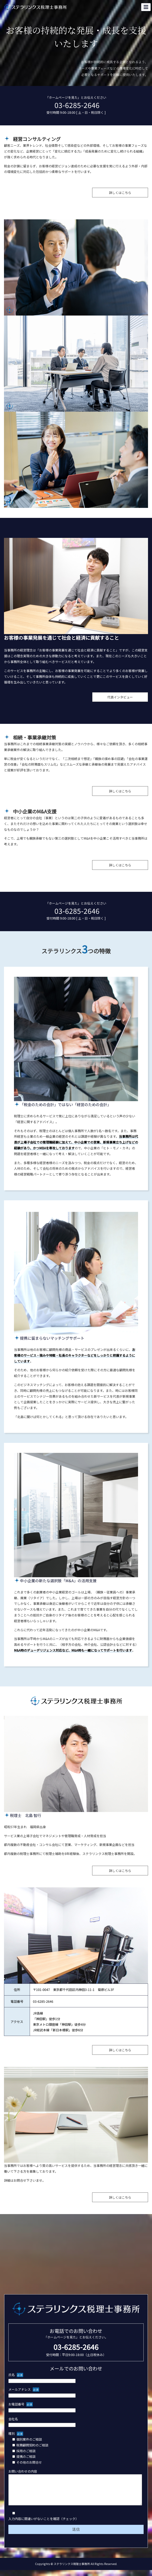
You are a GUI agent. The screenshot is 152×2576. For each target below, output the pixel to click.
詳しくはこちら (120, 192)
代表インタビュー (120, 697)
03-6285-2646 (77, 105)
